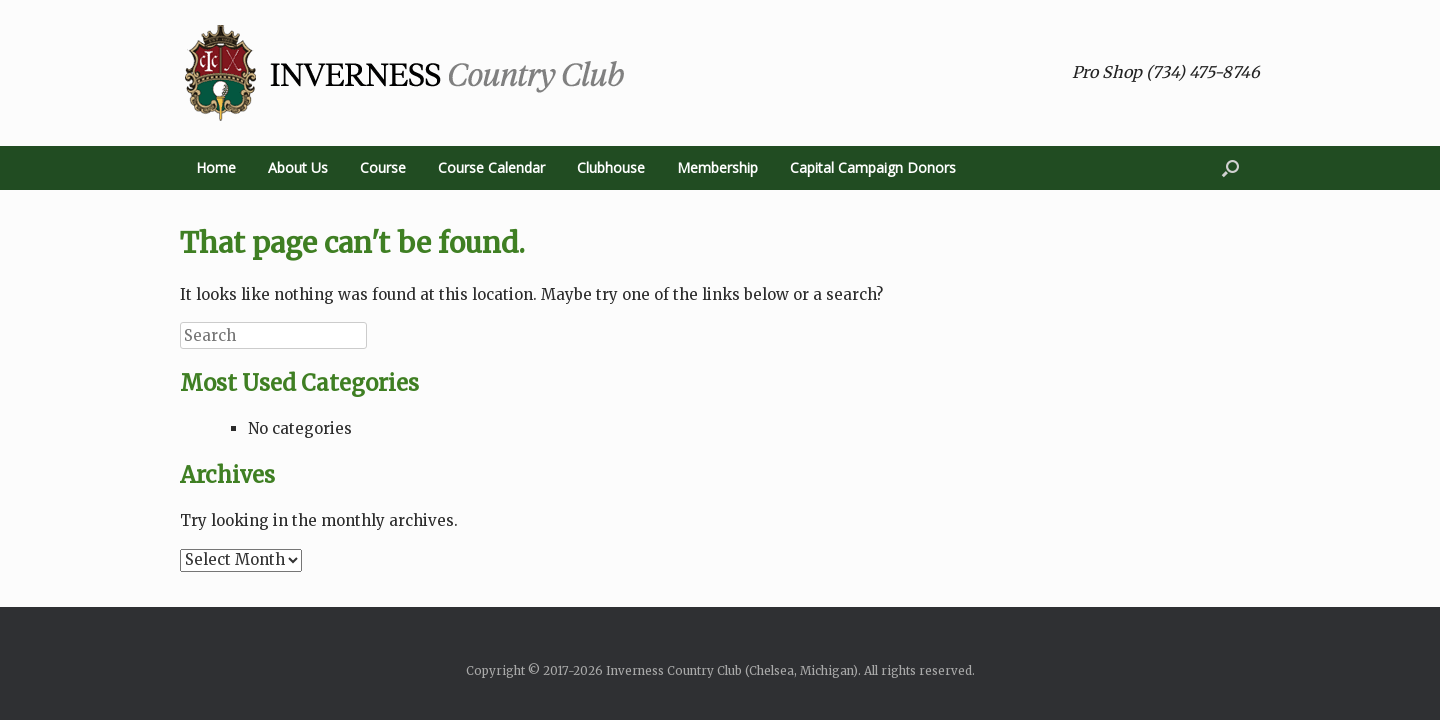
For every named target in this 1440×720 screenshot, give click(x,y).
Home (216, 167)
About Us (298, 167)
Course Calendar (491, 167)
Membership (717, 167)
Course (383, 167)
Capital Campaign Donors (873, 167)
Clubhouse (611, 167)
